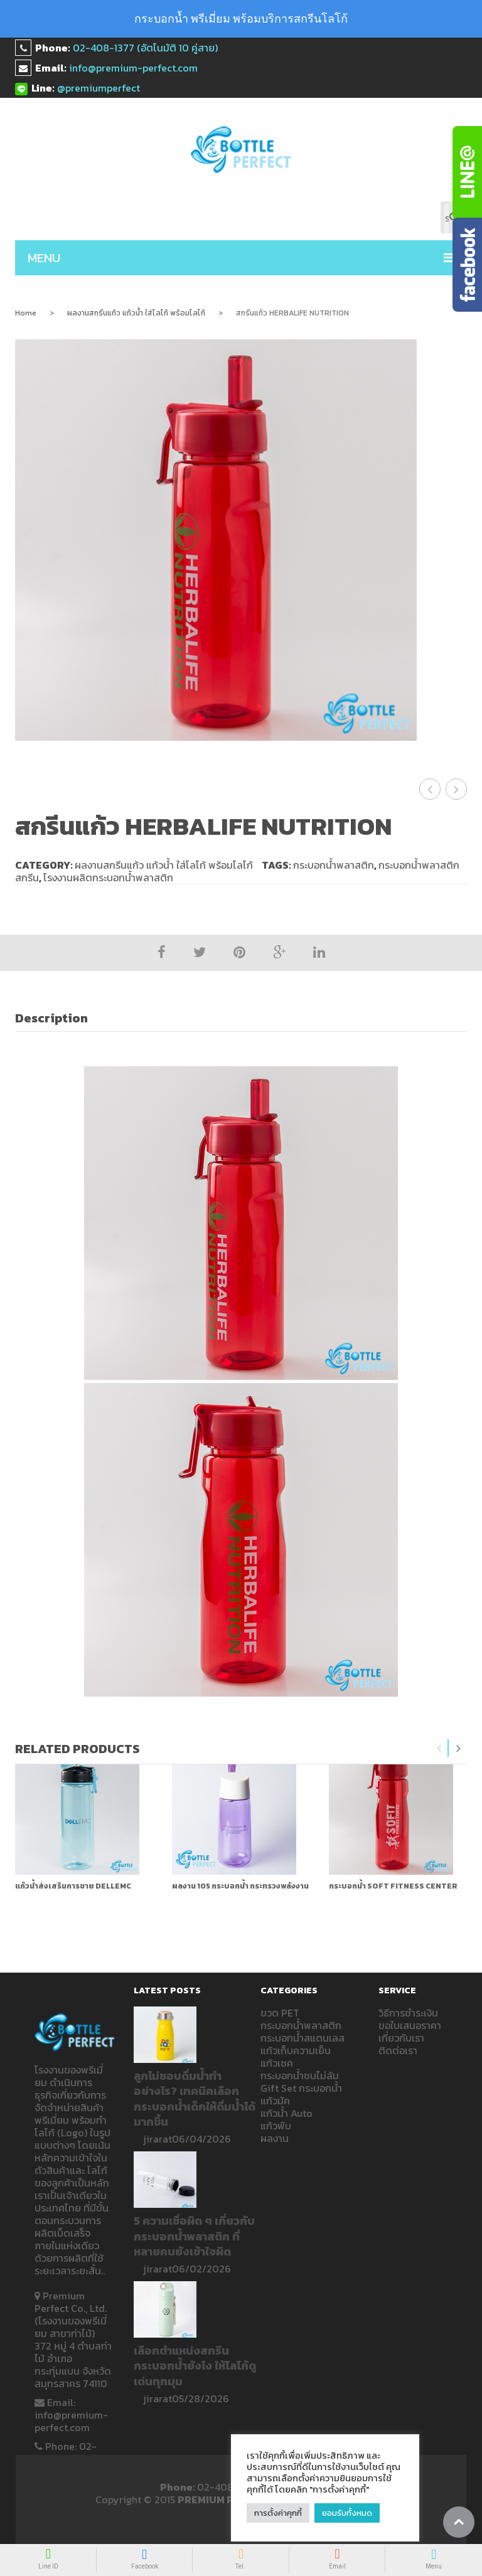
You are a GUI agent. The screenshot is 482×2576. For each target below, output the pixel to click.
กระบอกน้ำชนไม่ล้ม (299, 2074)
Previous (439, 1747)
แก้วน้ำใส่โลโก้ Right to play (456, 787)
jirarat (157, 2137)
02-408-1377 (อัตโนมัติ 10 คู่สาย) (145, 47)
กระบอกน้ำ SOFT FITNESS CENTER (393, 1885)
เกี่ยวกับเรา (401, 2036)
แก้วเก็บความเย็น (295, 2049)
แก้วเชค (276, 2061)
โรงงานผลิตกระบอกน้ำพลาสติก (108, 876)
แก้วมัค (275, 2099)
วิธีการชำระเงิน (408, 2011)
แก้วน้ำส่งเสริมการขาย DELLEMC (73, 1885)
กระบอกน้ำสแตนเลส (302, 2036)
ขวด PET (279, 2011)
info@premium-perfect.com (133, 67)
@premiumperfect (98, 87)
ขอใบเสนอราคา (409, 2024)
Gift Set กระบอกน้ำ (301, 2086)
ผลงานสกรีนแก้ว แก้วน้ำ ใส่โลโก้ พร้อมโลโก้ (136, 313)
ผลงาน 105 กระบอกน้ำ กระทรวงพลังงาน (240, 1885)
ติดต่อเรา (397, 2049)
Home (25, 313)
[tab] (58, 1017)
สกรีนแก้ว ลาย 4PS (430, 787)
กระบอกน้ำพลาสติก (333, 863)
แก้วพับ (275, 2124)
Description (51, 1016)
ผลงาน (274, 2136)
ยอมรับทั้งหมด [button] (348, 2513)
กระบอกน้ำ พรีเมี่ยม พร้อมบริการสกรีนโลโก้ (241, 18)
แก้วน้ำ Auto (286, 2111)
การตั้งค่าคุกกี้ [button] (278, 2513)
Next (458, 1747)
